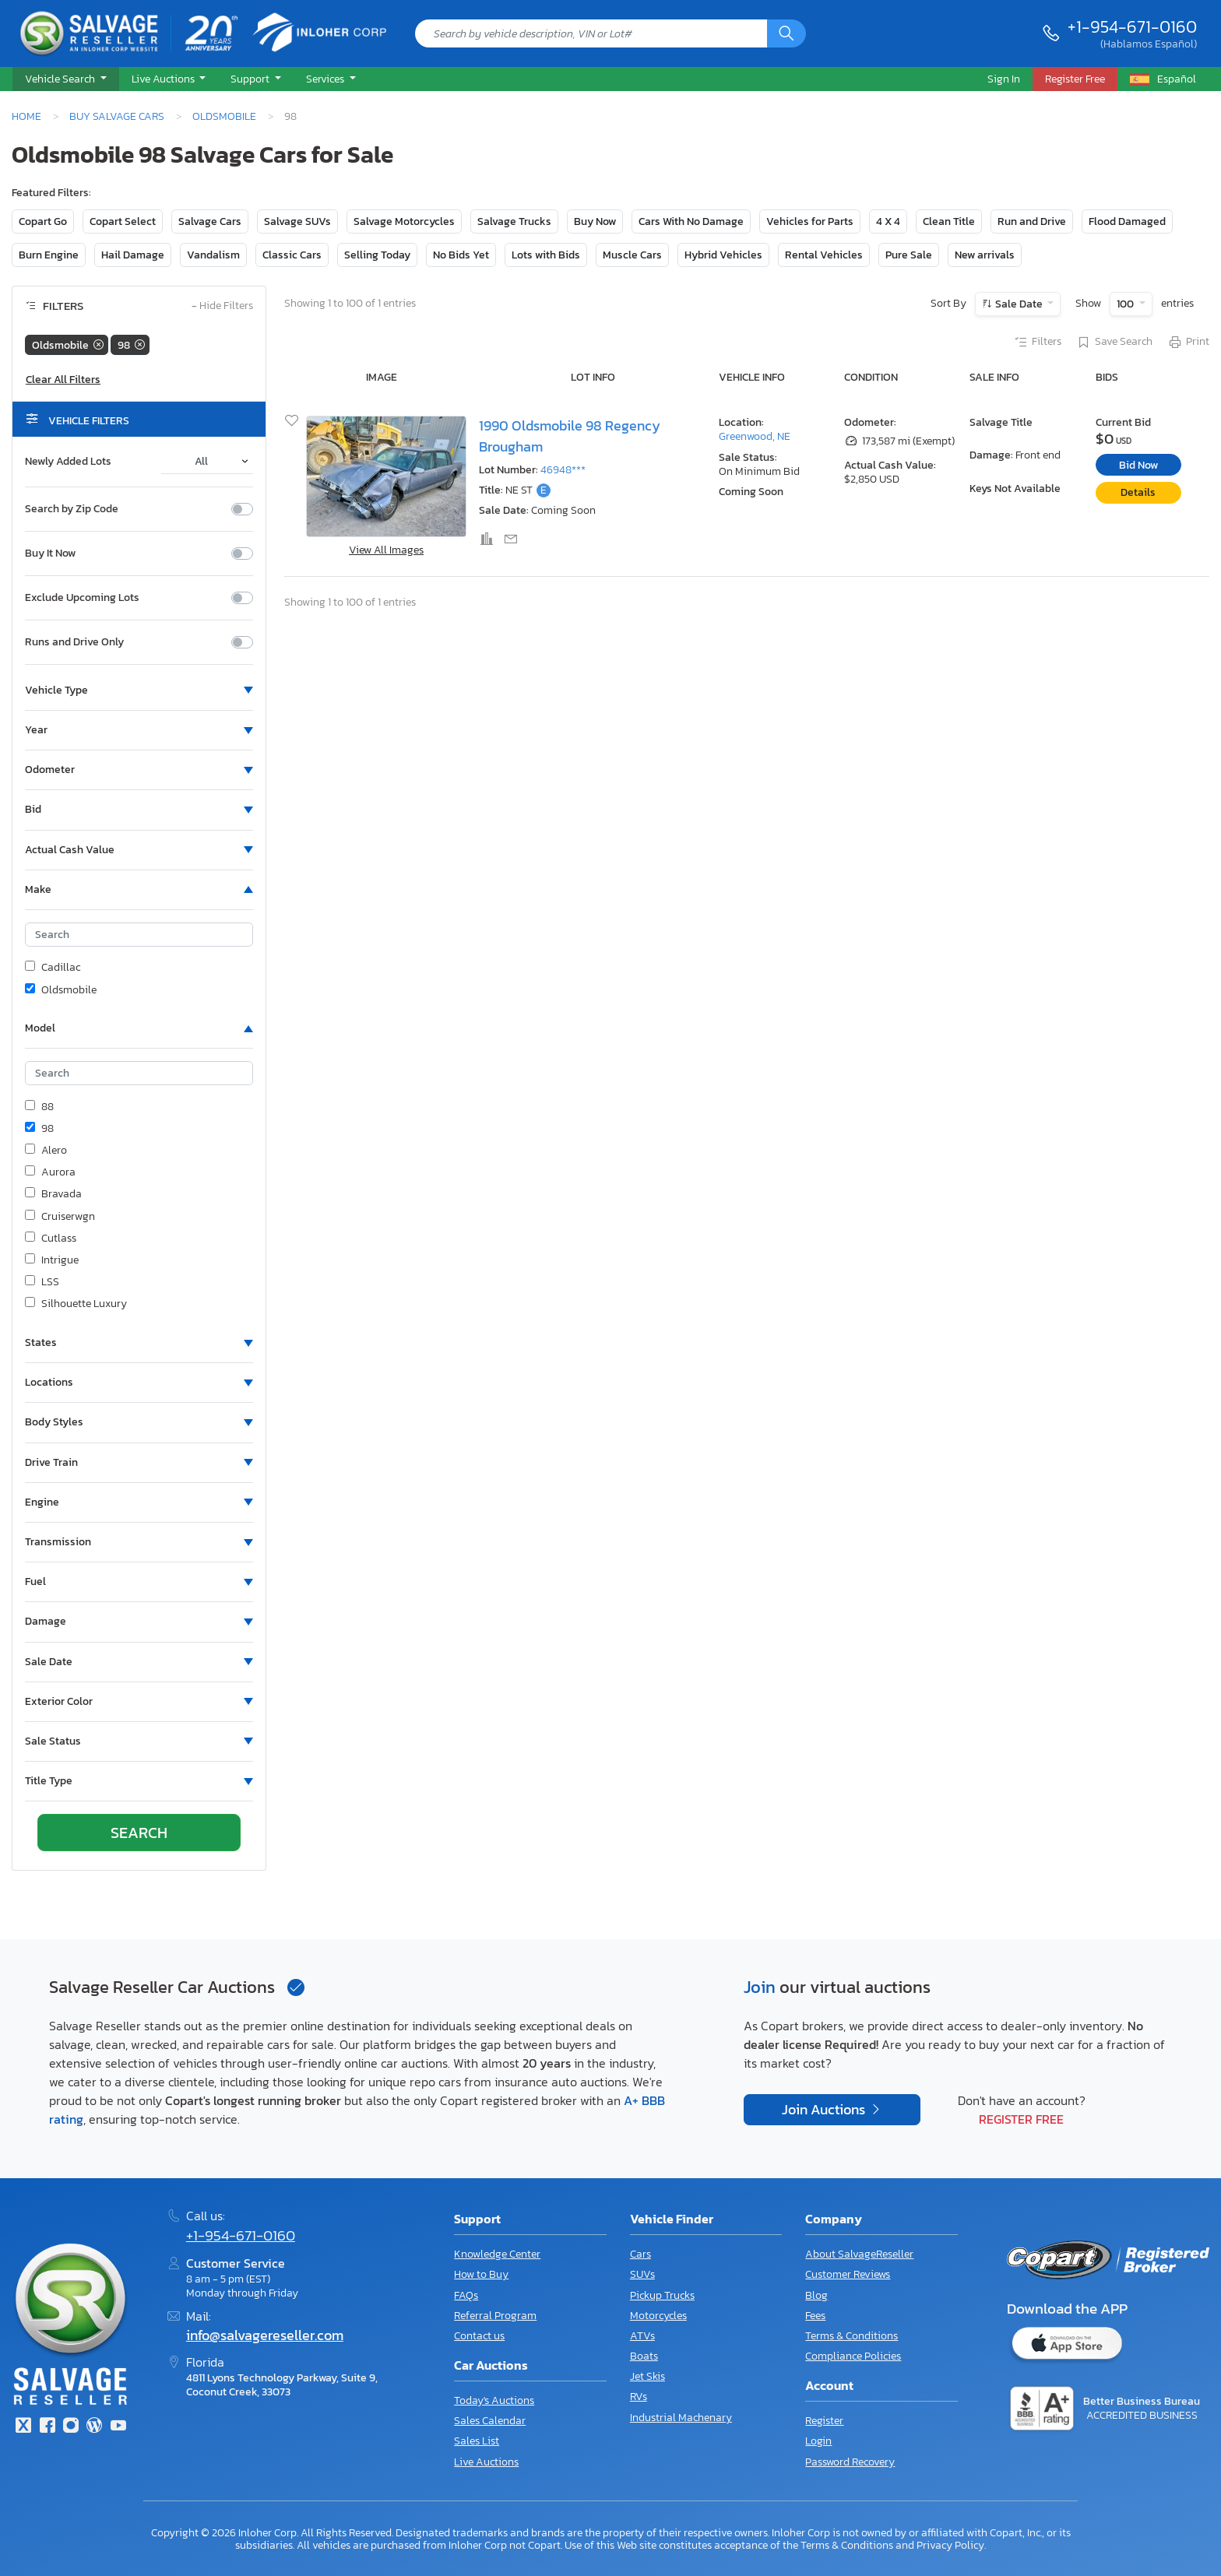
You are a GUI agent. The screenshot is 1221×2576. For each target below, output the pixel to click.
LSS (42, 1282)
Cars (640, 2254)
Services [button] (326, 78)
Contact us (479, 2336)
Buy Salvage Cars (116, 116)
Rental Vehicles (824, 255)
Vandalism (213, 255)
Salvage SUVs (297, 221)
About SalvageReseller (859, 2254)
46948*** (563, 470)
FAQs (466, 2295)
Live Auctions (486, 2462)
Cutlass (50, 1239)
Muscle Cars (632, 255)
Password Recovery (850, 2462)
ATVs (642, 2336)
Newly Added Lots (68, 462)
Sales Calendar (490, 2421)
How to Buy (481, 2274)
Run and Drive (1032, 221)
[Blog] (94, 2427)
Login (818, 2441)
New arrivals (985, 255)
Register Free (1021, 2119)
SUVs (642, 2274)
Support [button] (251, 78)
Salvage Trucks (514, 221)
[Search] (786, 33)
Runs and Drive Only (74, 642)
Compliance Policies (853, 2356)
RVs (638, 2396)
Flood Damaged (1127, 221)
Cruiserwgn (60, 1217)
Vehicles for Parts (809, 221)
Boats (644, 2356)
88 (39, 1107)
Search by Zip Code (71, 509)
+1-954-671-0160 (1132, 26)
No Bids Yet (461, 255)
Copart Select (123, 221)
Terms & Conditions (851, 2336)
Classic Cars (292, 255)
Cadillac (52, 968)
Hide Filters (222, 306)
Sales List (476, 2441)
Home (26, 116)
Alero (46, 1151)
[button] (65, 79)
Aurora (50, 1172)
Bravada (53, 1194)
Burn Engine (49, 255)
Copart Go (43, 221)
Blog (816, 2295)
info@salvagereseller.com (264, 2335)
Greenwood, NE (754, 436)
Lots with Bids (546, 255)
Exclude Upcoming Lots (82, 598)
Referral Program (495, 2315)
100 (1126, 304)
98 (39, 1129)
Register (824, 2421)
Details (1138, 492)
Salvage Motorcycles (404, 221)
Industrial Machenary (681, 2417)
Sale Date (1019, 304)
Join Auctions (825, 2110)
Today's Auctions (494, 2400)
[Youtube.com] (118, 2427)
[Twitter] (23, 2427)
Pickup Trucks (662, 2295)
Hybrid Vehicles (723, 255)
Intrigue (52, 1260)
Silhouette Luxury (76, 1304)
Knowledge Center (497, 2254)
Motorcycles (658, 2315)
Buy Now (595, 221)
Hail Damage (132, 255)
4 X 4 (888, 221)
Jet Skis (647, 2376)
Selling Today (377, 255)
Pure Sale (908, 255)
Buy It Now (50, 553)
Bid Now (1138, 465)
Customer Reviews (847, 2274)
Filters (1037, 342)
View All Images (386, 550)
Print (1188, 342)
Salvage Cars (209, 221)
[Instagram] (71, 2427)
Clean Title (949, 221)
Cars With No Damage (691, 221)
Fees (815, 2315)
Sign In (1003, 78)
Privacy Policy (950, 2545)
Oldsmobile (224, 116)
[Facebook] (46, 2427)
